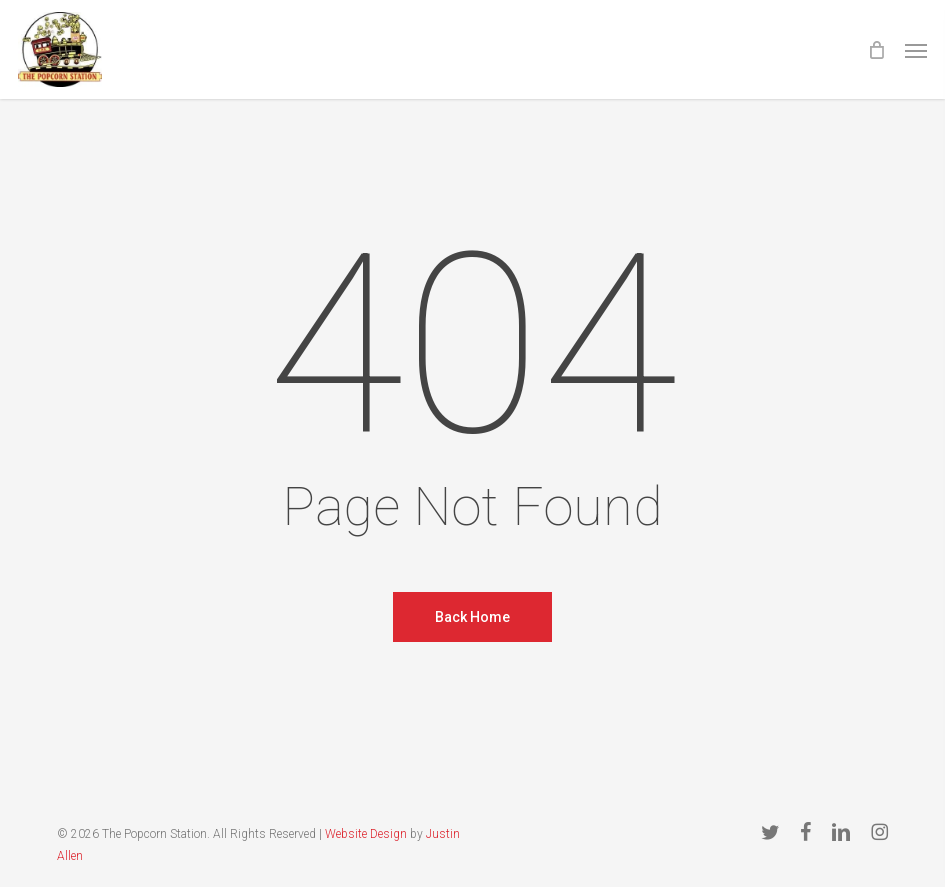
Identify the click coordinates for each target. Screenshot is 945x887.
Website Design (366, 834)
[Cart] (876, 49)
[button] (916, 50)
